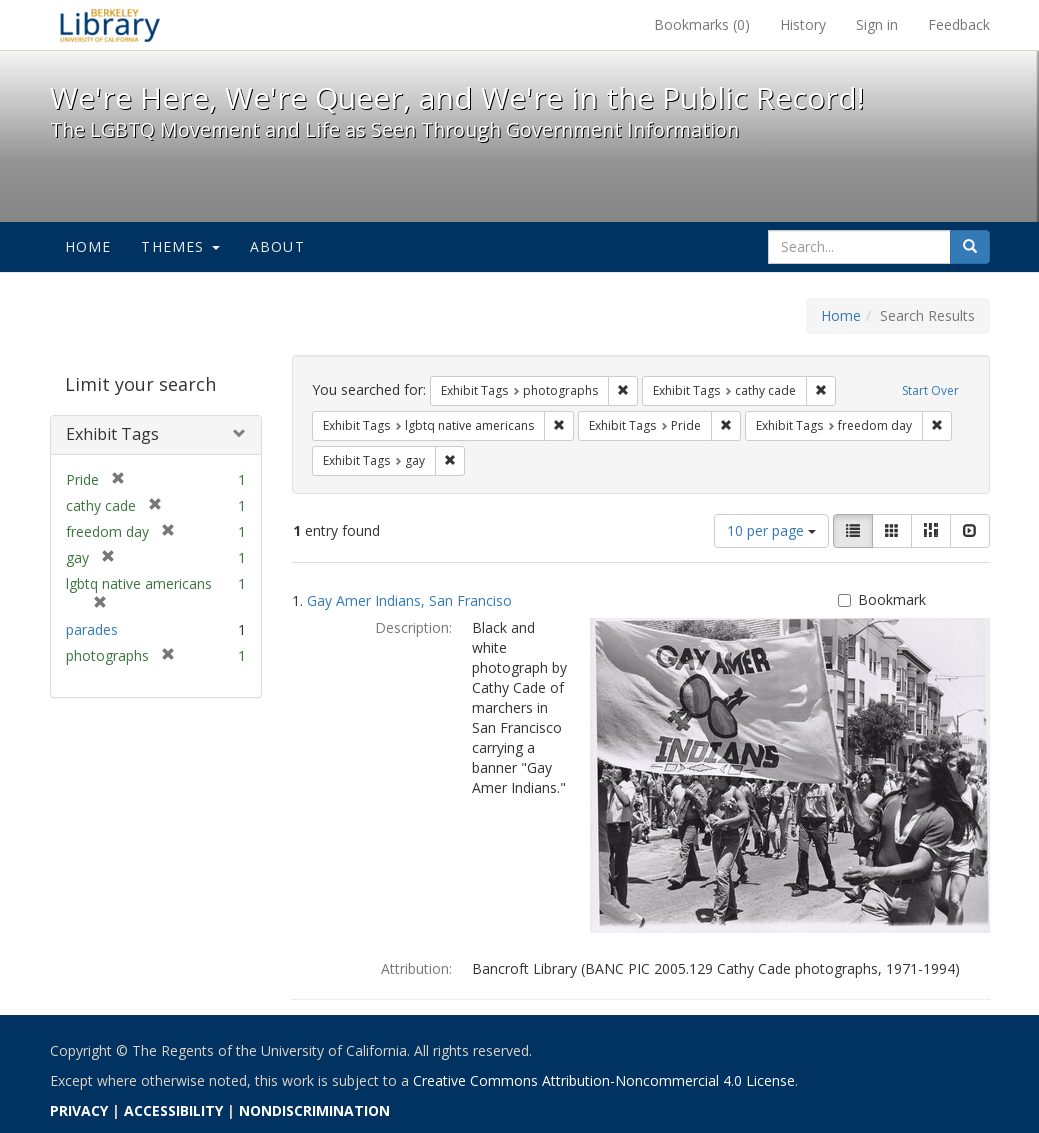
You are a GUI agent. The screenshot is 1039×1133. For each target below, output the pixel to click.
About (277, 246)
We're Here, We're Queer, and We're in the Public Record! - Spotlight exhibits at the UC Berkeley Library (110, 25)
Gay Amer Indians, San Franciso (409, 600)
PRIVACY (79, 1110)
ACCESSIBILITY (173, 1110)
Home (88, 246)
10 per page (771, 530)
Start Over (930, 390)
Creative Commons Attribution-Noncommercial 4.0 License (604, 1080)
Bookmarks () (702, 24)
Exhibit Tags (112, 434)
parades (92, 629)
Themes (180, 246)
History (803, 24)
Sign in (877, 24)
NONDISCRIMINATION (314, 1110)
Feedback (959, 24)
